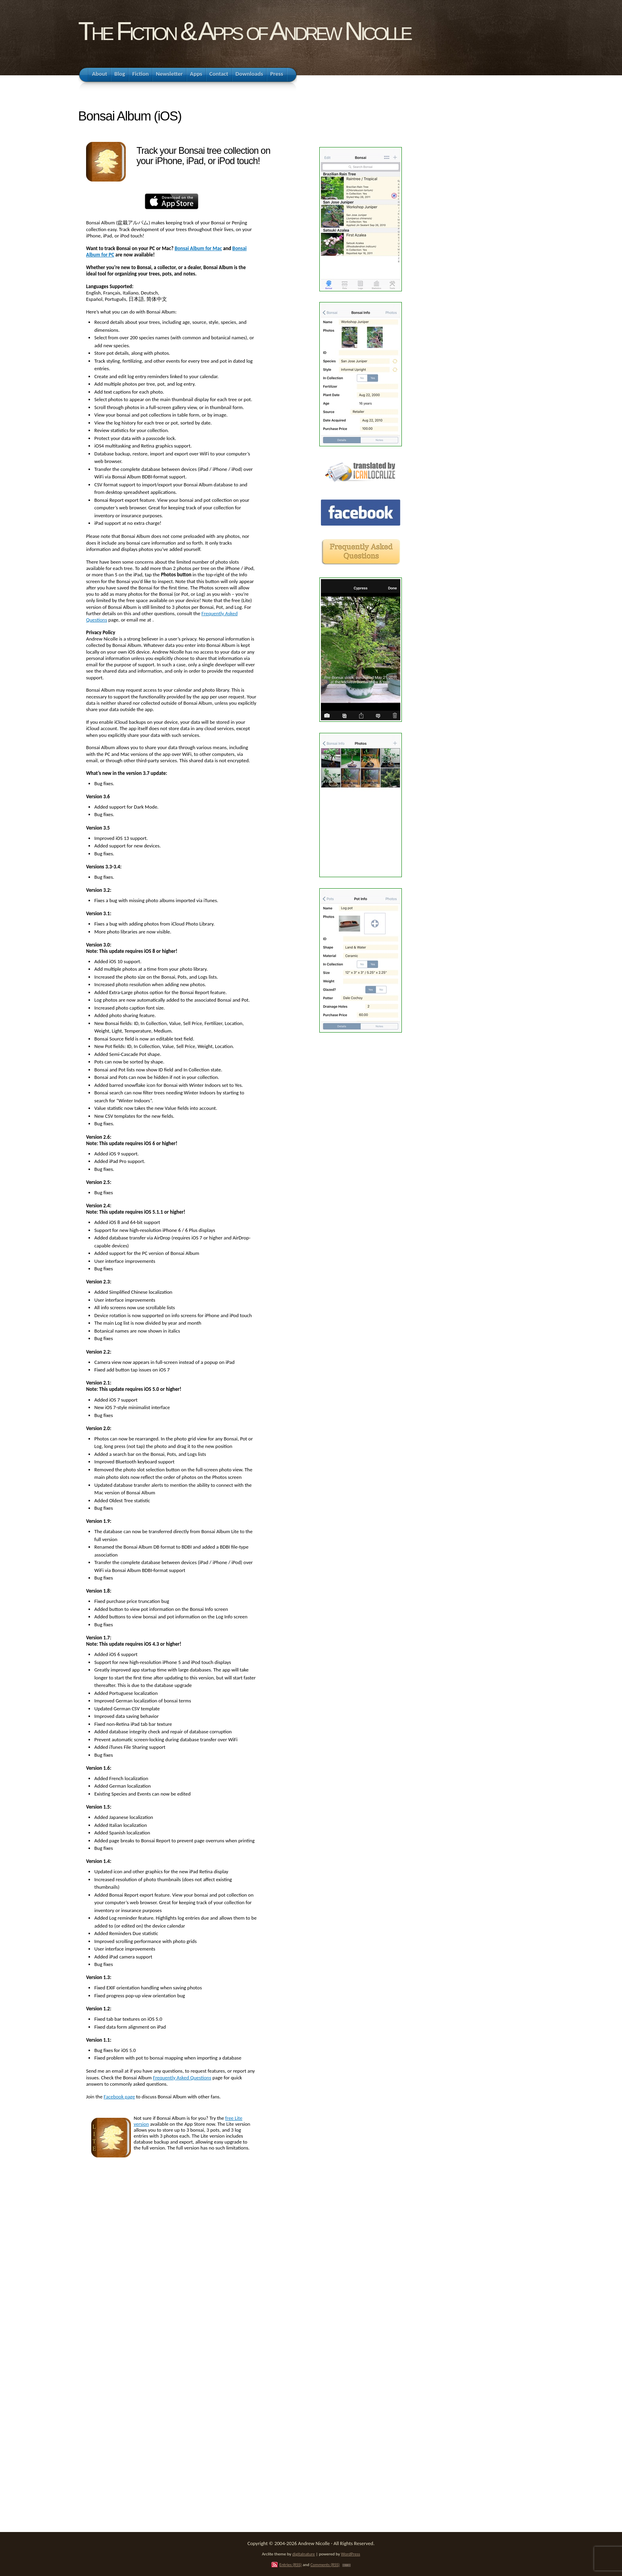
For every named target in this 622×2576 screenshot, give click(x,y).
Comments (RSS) (325, 2564)
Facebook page (119, 2097)
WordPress (350, 2554)
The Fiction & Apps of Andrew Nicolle (244, 31)
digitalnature (303, 2554)
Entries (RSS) (290, 2564)
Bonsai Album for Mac (198, 248)
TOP (346, 2565)
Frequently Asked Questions (182, 2078)
